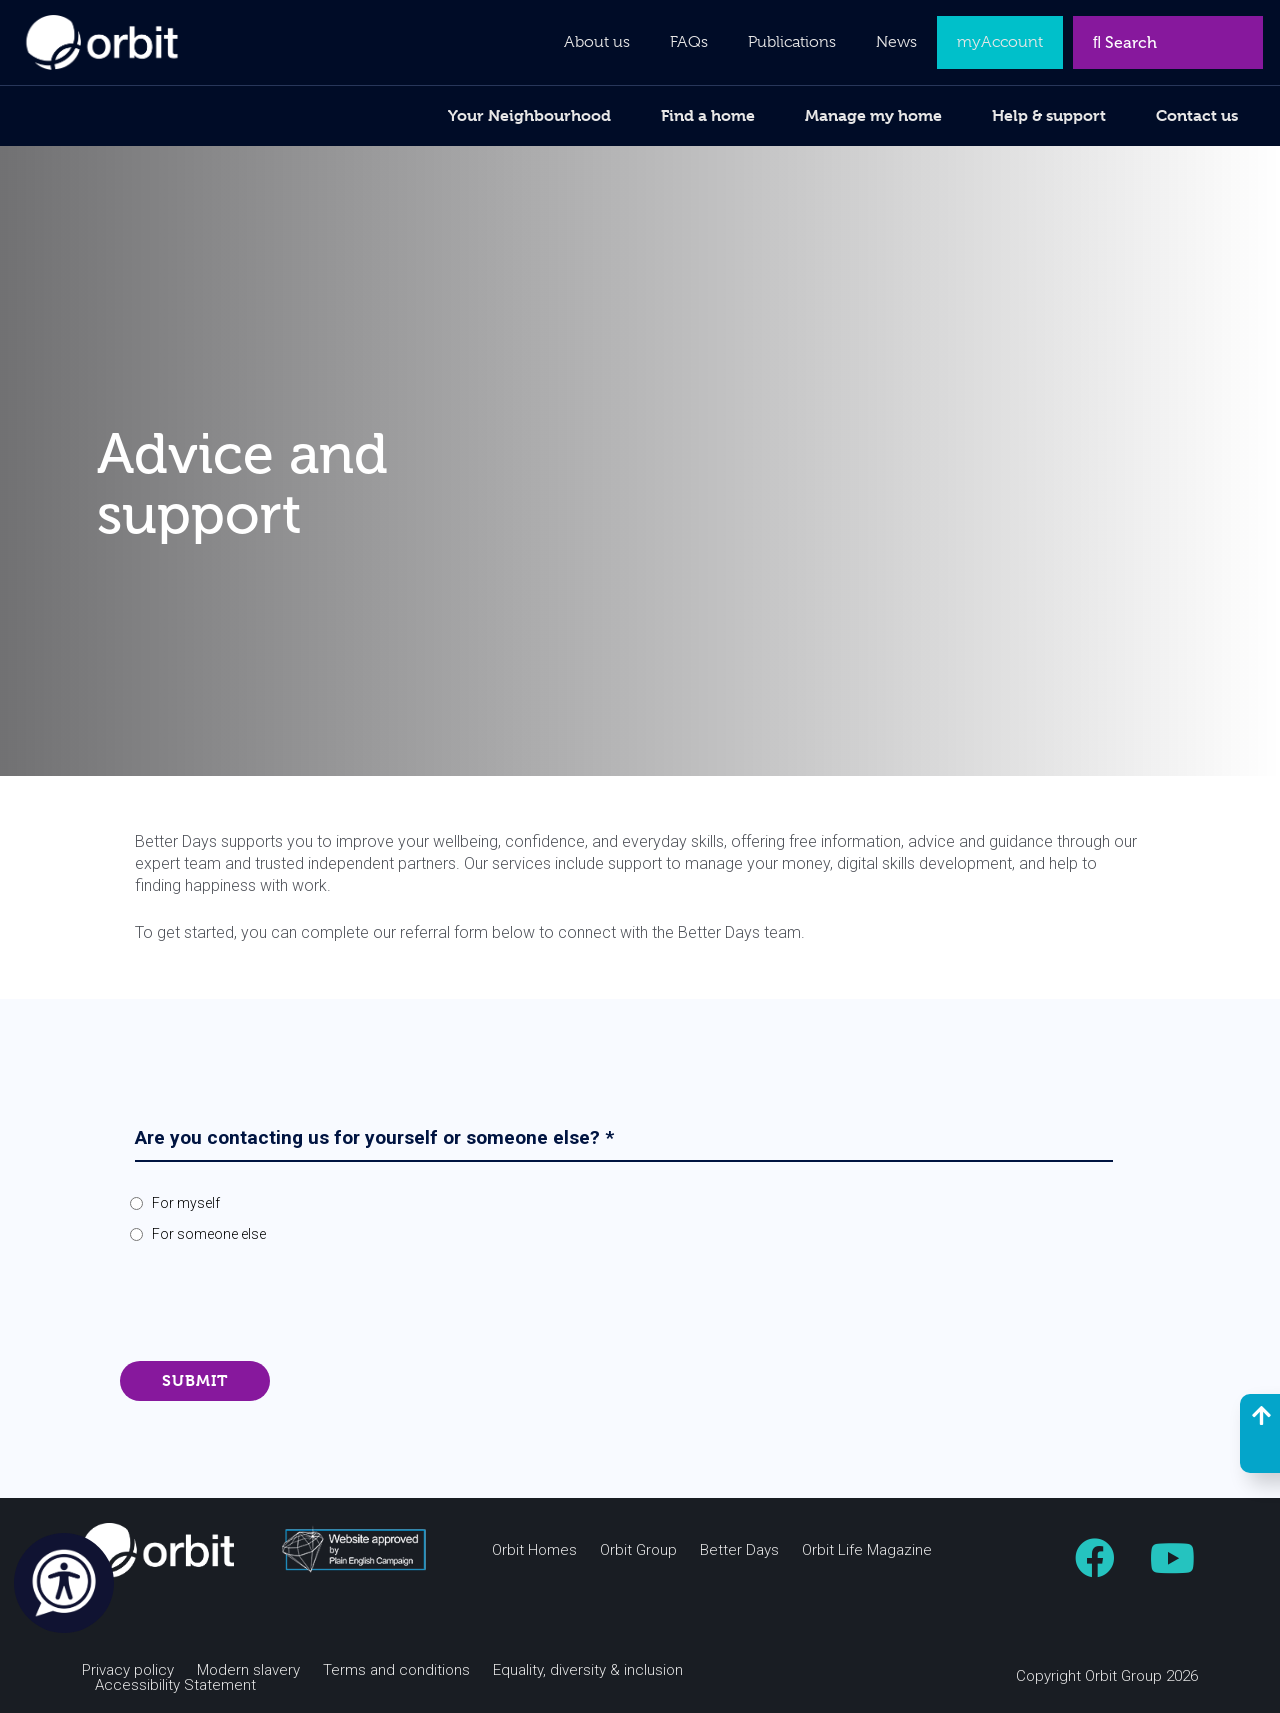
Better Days (739, 1550)
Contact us (1197, 115)
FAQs (689, 42)
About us (597, 42)
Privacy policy (128, 1670)
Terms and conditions (396, 1670)
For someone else (209, 1234)
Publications (792, 42)
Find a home (708, 115)
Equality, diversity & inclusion (588, 1670)
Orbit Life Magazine (867, 1550)
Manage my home (873, 115)
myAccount (1000, 42)
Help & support (1049, 115)
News (896, 42)
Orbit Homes (534, 1550)
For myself (186, 1203)
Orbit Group (638, 1550)
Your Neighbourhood (529, 115)
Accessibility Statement (175, 1685)
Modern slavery (248, 1670)
